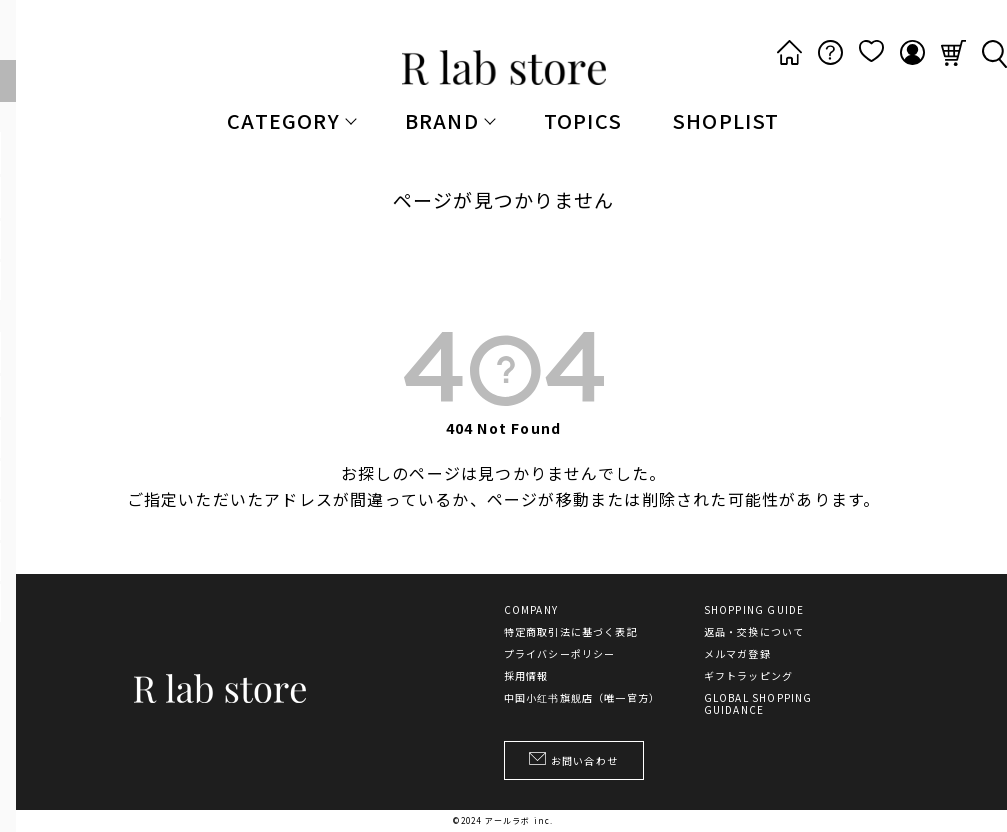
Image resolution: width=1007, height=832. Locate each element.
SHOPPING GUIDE (754, 610)
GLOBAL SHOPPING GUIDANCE (758, 704)
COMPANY (531, 610)
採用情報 (526, 676)
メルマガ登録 (737, 654)
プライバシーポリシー (560, 654)
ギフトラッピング (749, 676)
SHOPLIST (726, 120)
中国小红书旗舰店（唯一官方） (582, 698)
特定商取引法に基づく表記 (571, 632)
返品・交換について (754, 632)
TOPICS (583, 120)
